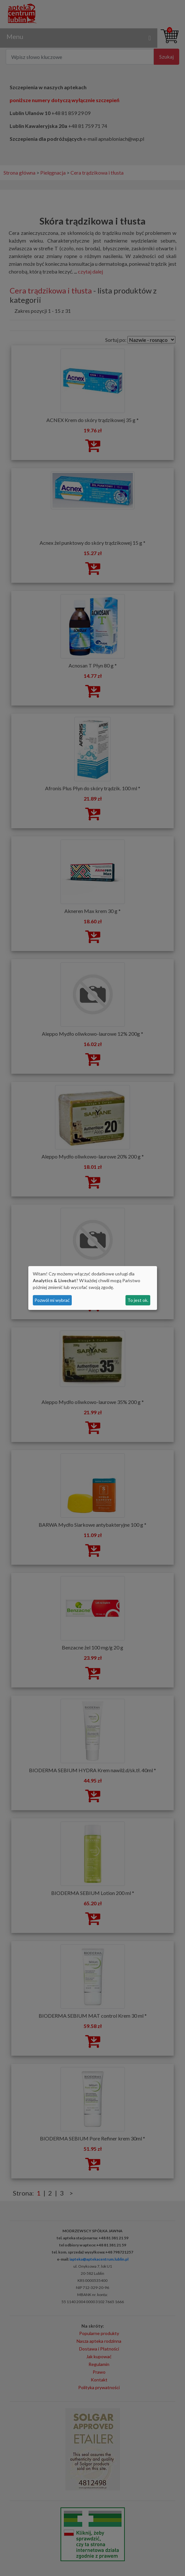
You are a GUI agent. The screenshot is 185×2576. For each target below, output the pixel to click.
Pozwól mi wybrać (52, 1300)
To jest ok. (137, 1300)
